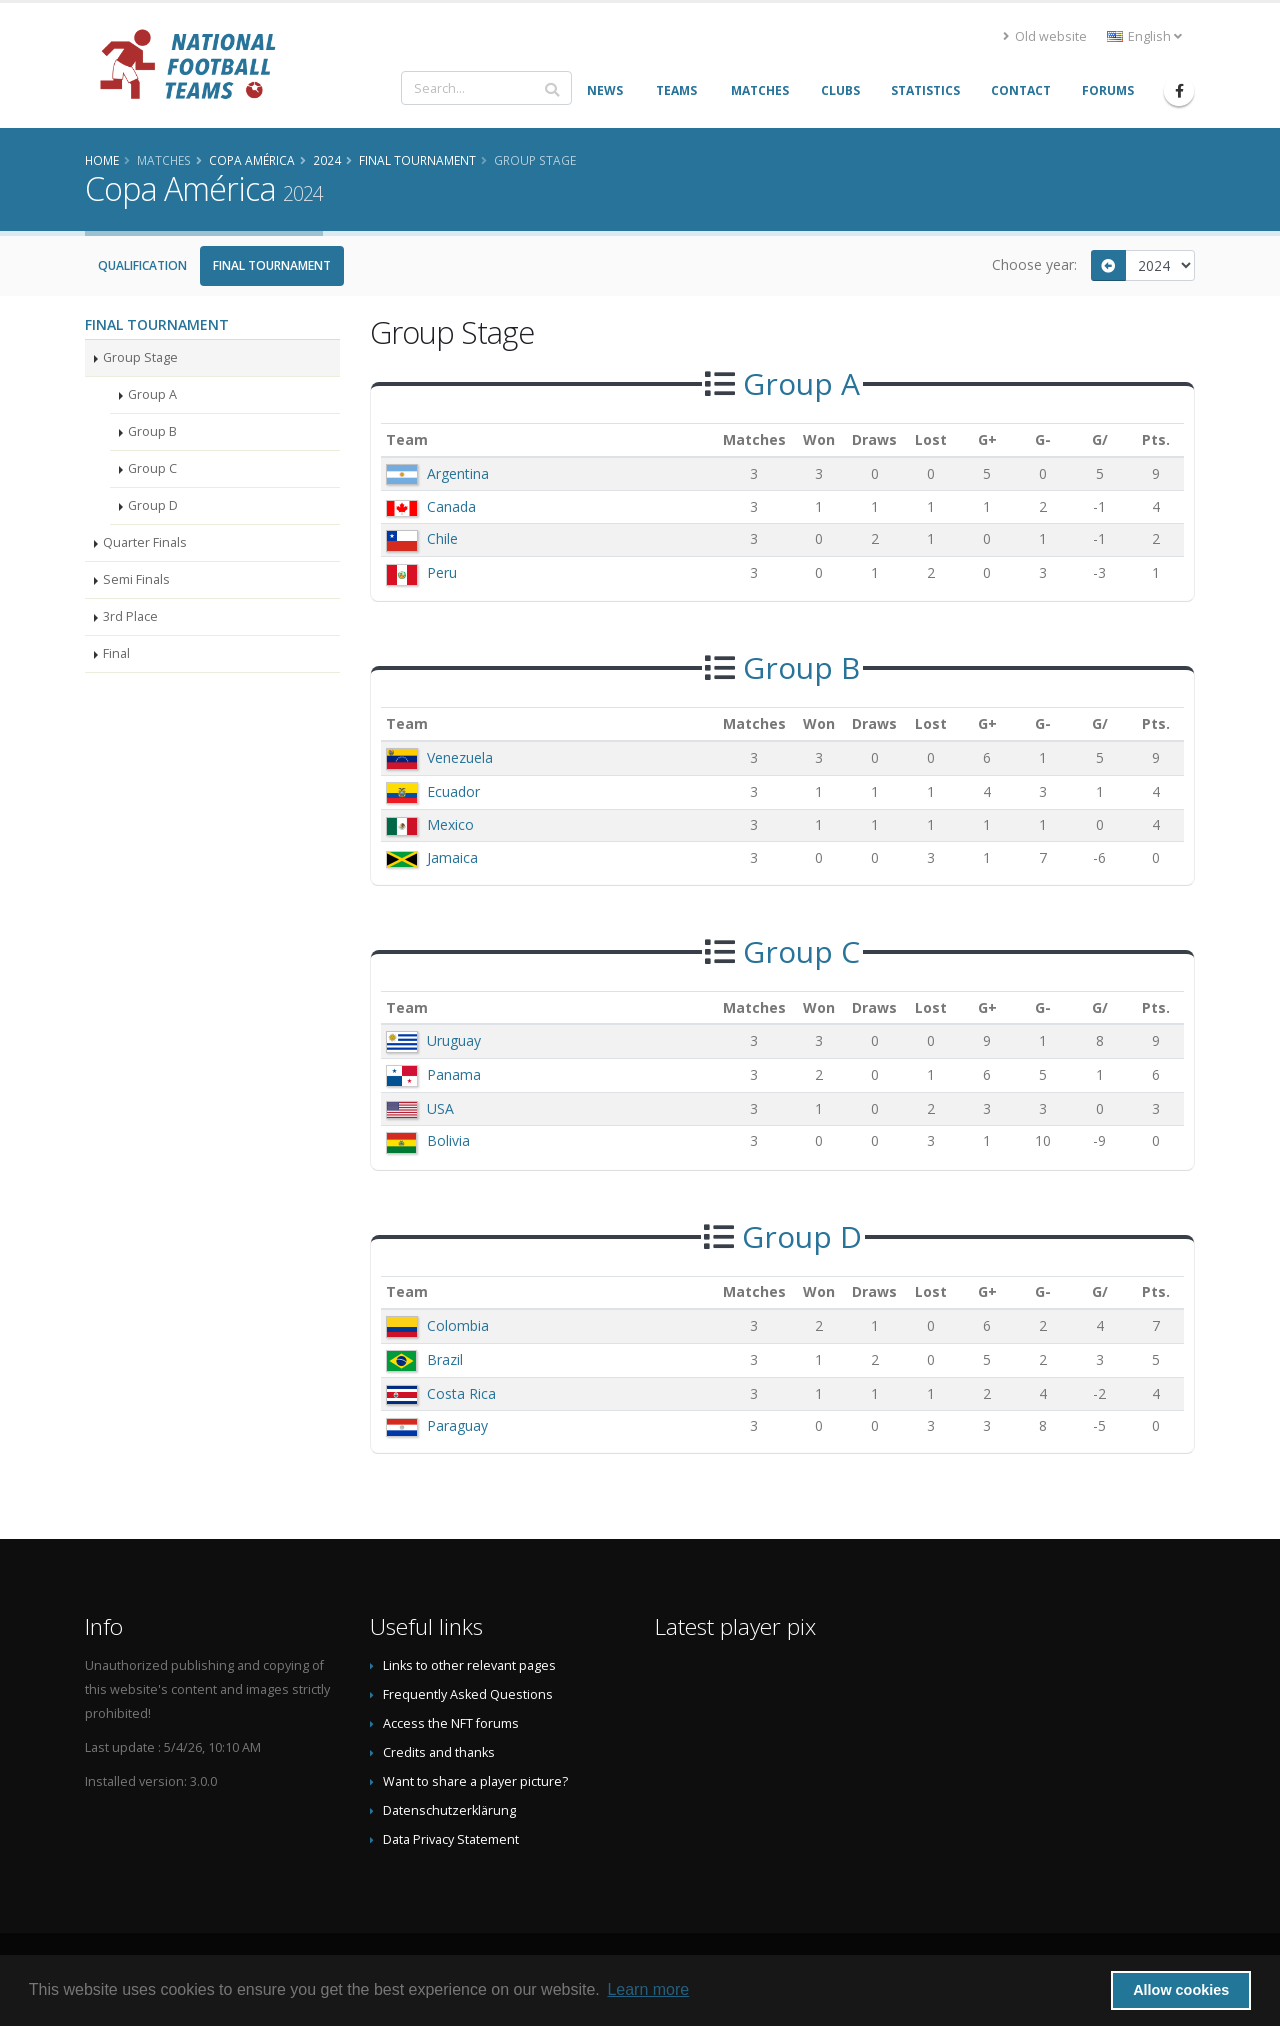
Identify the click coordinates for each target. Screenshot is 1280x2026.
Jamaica (452, 857)
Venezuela (460, 757)
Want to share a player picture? (475, 1781)
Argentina (458, 473)
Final (116, 653)
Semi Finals (136, 579)
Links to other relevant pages (469, 1665)
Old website (1045, 36)
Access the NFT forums (451, 1723)
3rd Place (130, 616)
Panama (454, 1074)
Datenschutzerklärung (449, 1810)
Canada (451, 506)
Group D (153, 505)
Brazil (445, 1359)
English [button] (1144, 36)
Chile (442, 538)
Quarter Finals (145, 542)
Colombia (458, 1325)
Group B (152, 431)
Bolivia (448, 1140)
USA (440, 1108)
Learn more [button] (648, 1989)
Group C (152, 468)
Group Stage (140, 357)
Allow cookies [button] (1181, 1990)
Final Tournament (272, 265)
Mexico (450, 824)
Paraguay (457, 1425)
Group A (152, 394)
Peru (442, 572)
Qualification (142, 265)
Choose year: (1034, 264)
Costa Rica (461, 1393)
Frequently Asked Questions (468, 1694)
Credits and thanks (439, 1752)
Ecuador (453, 791)
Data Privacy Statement (451, 1839)
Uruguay (454, 1040)
